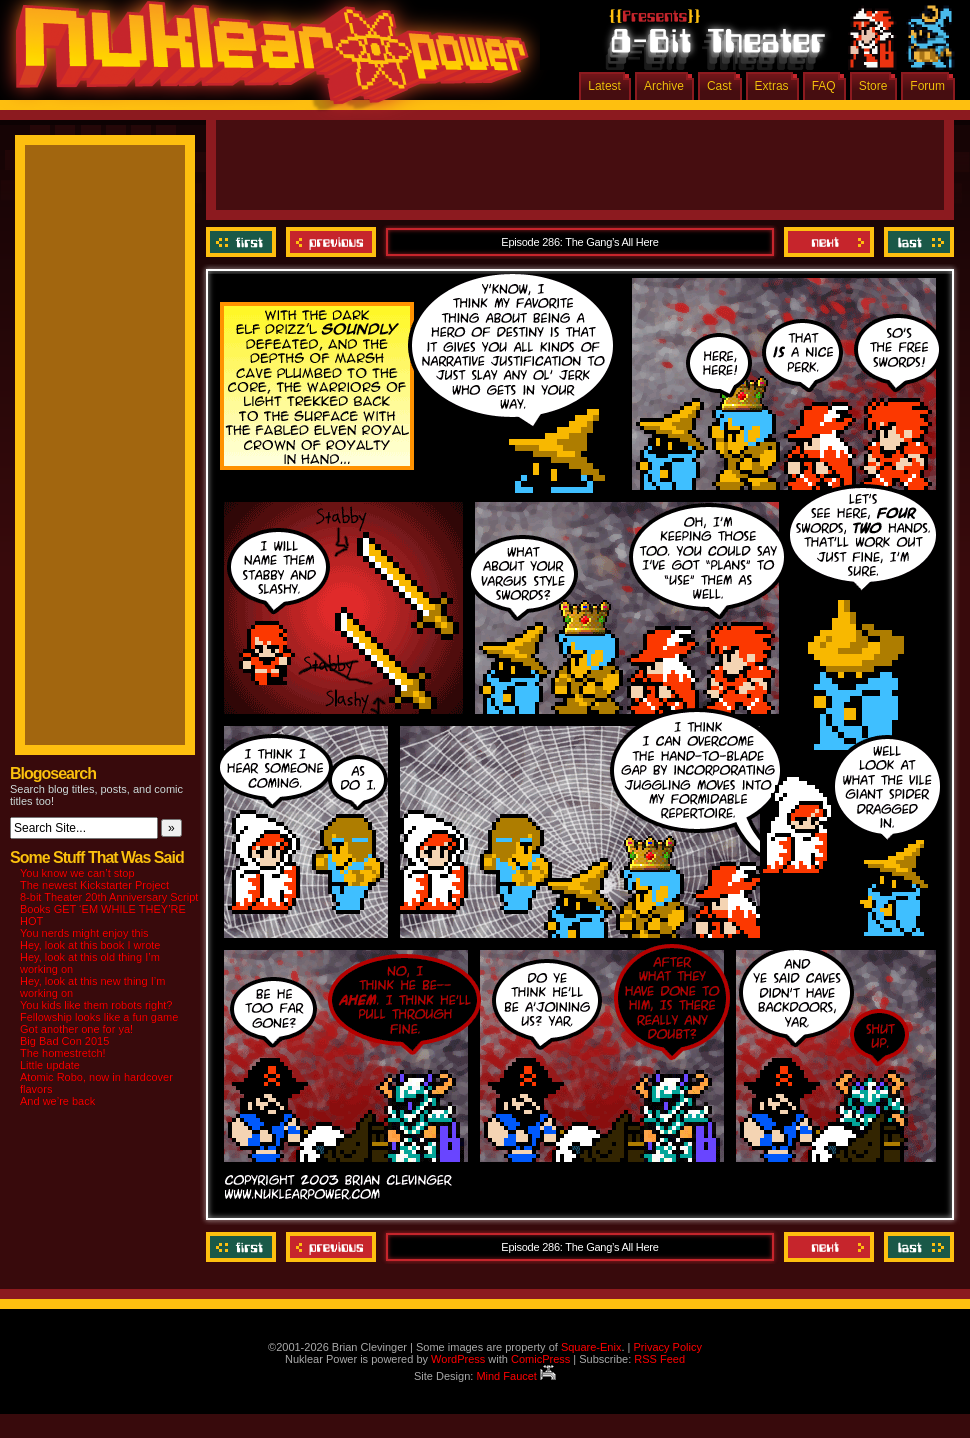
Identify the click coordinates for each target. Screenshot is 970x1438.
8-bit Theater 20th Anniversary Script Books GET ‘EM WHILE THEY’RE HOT (109, 909)
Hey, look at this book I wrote (90, 945)
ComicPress (540, 1359)
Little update (50, 1065)
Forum (927, 86)
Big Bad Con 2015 (64, 1041)
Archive (664, 86)
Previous (331, 242)
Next (829, 242)
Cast (719, 86)
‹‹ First (243, 242)
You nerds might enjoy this (84, 933)
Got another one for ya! (76, 1029)
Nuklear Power (265, 60)
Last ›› (916, 242)
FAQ (824, 86)
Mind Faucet (516, 1376)
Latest (604, 86)
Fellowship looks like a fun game (99, 1017)
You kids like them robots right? (96, 1005)
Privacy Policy (667, 1347)
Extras (772, 86)
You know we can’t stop (77, 873)
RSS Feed (659, 1359)
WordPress (458, 1359)
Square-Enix (591, 1347)
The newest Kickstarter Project (94, 885)
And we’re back (57, 1101)
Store (873, 86)
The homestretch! (63, 1053)
